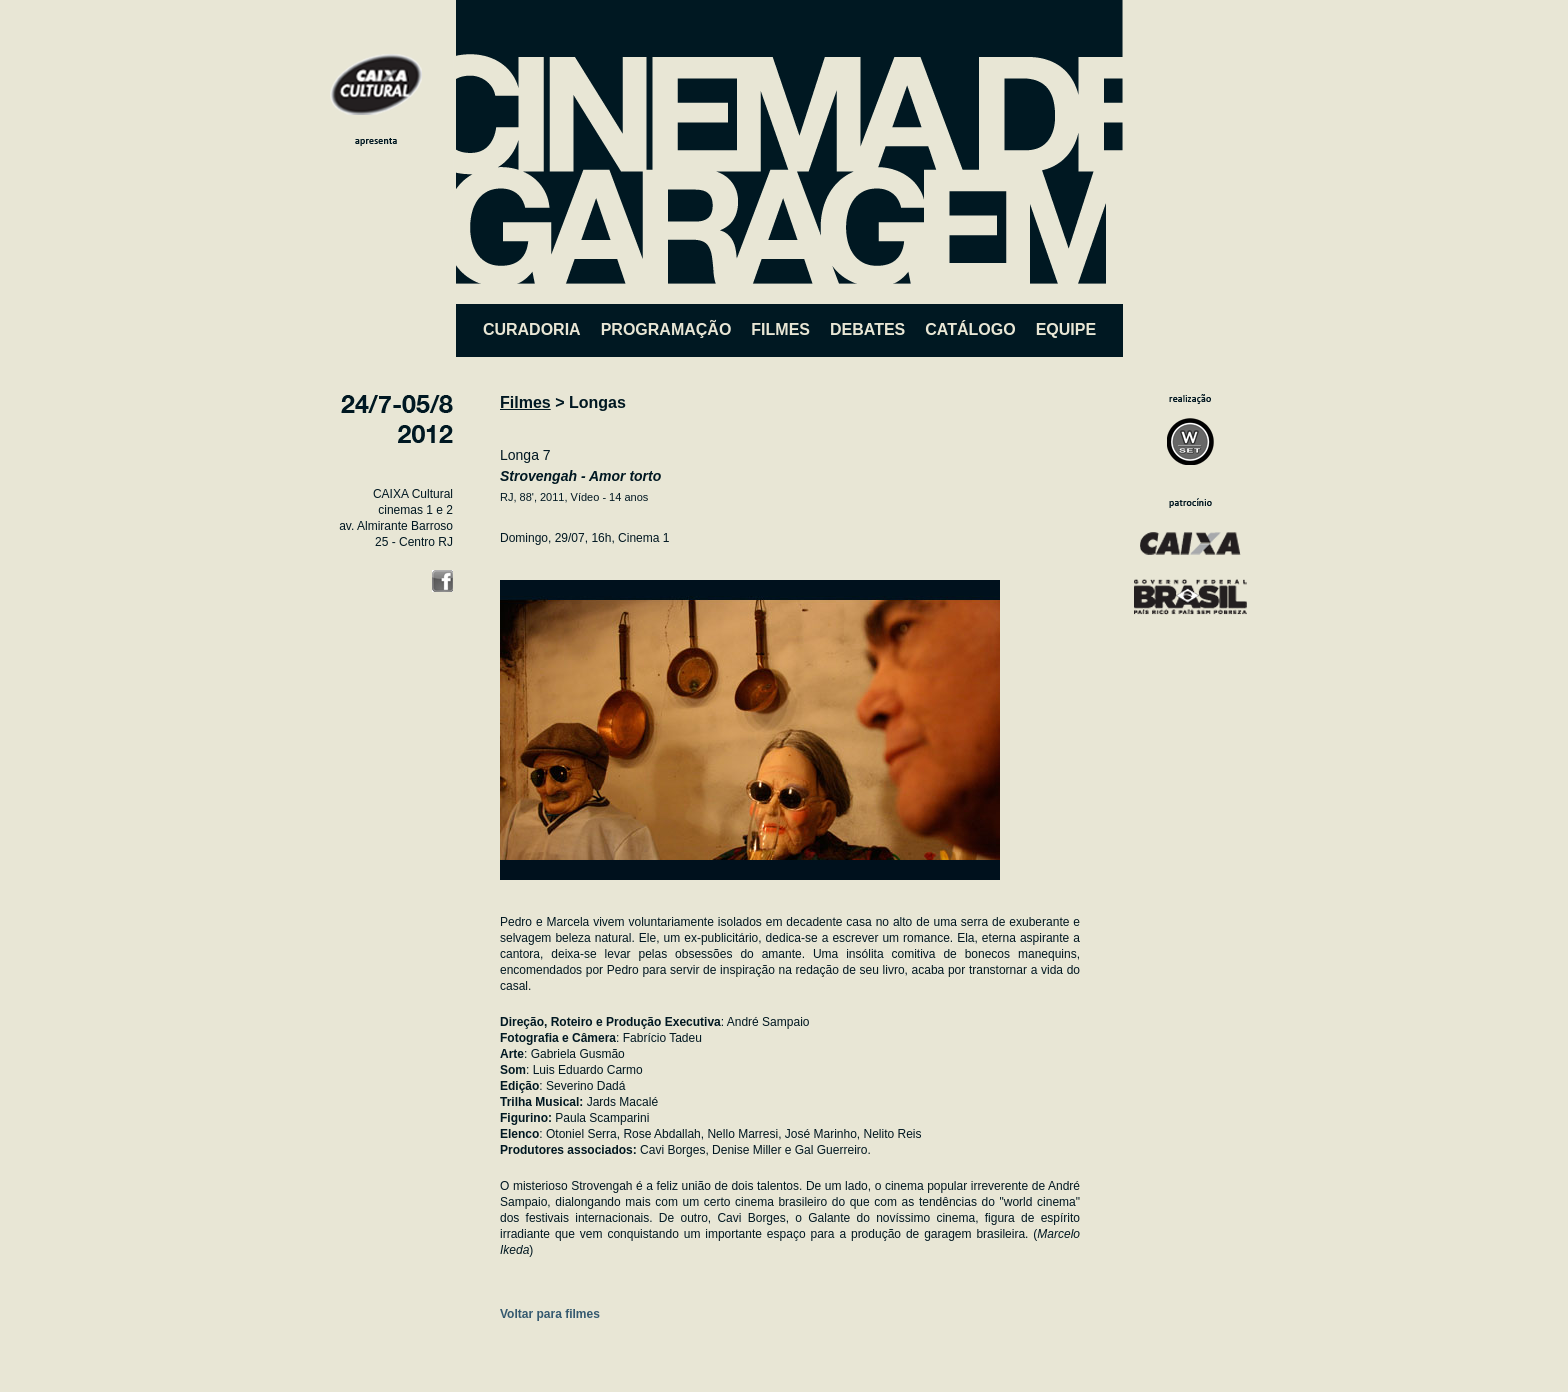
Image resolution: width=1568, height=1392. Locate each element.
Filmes (525, 402)
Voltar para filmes (550, 1314)
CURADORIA (532, 329)
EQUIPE (1066, 329)
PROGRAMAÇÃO (666, 329)
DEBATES (867, 329)
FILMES (780, 329)
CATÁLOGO (970, 329)
